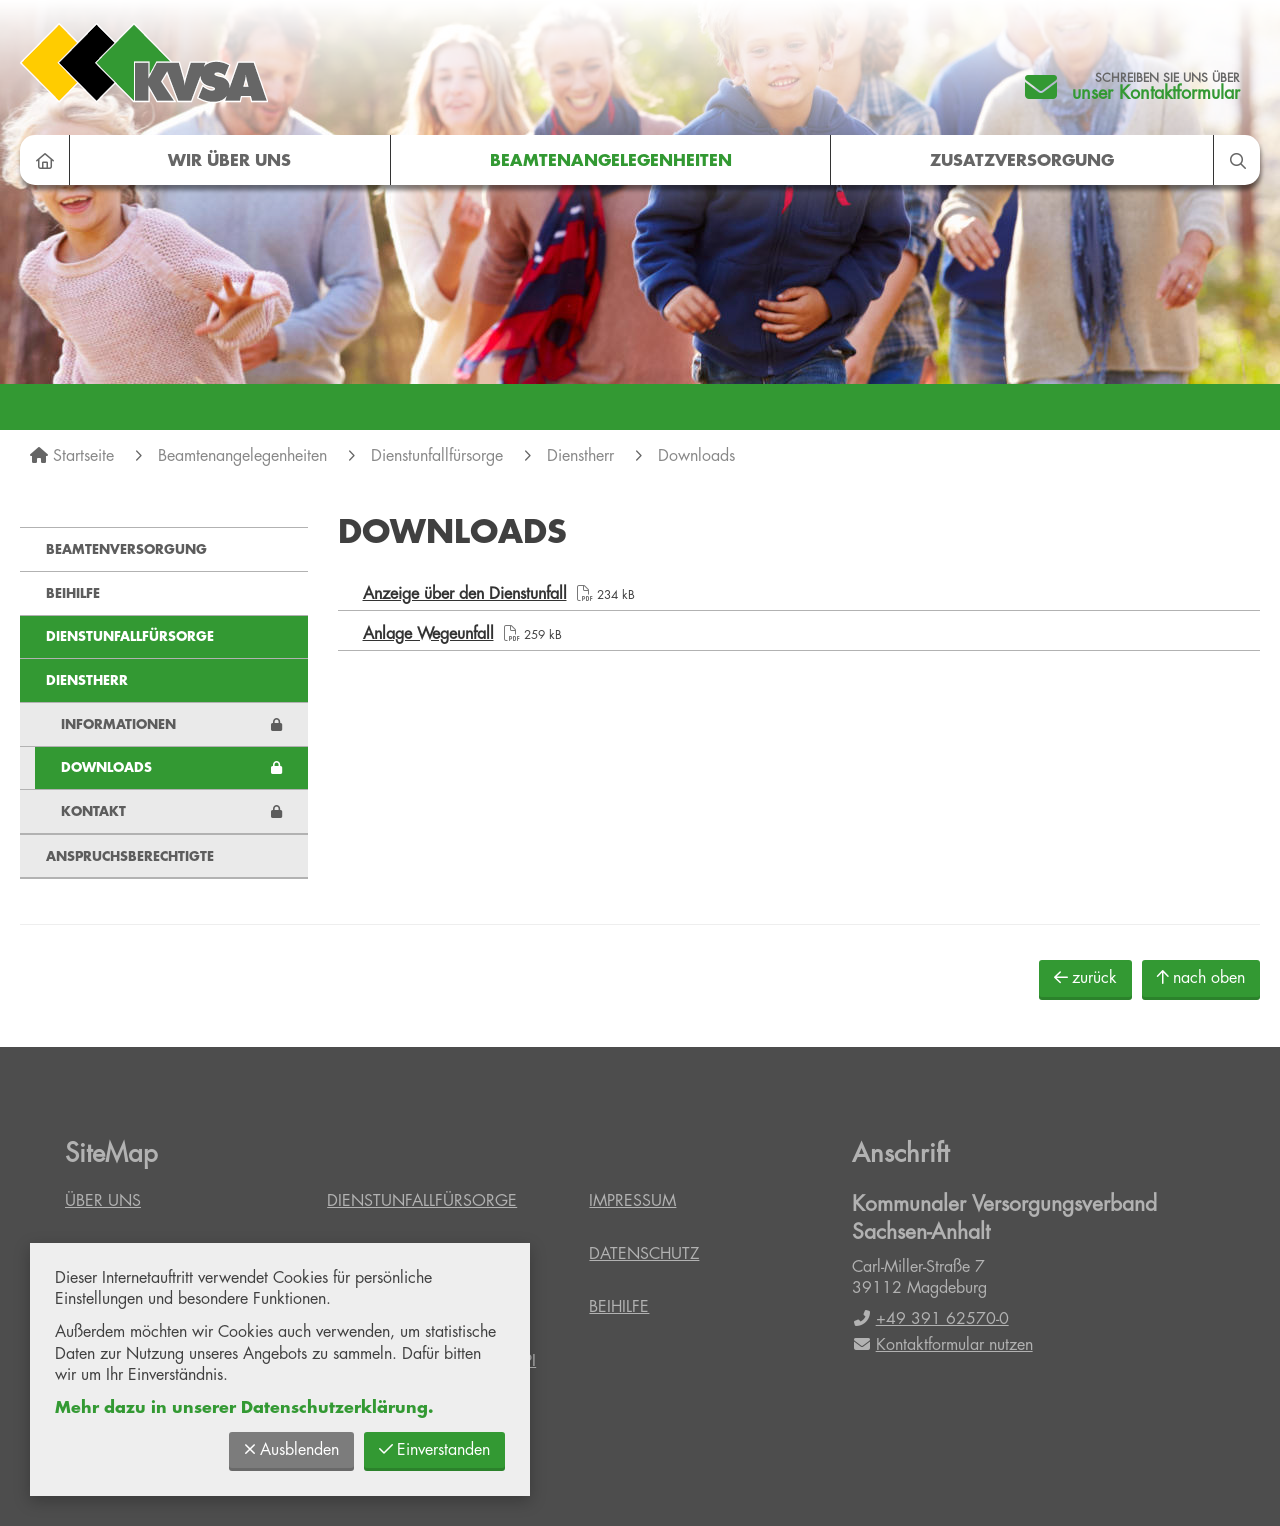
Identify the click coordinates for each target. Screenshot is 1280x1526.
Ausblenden (291, 1449)
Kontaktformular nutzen (942, 1345)
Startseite (83, 456)
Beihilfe (73, 593)
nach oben (1201, 977)
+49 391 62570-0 (930, 1319)
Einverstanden (434, 1449)
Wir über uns (229, 161)
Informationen (118, 724)
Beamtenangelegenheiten (611, 161)
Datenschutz (644, 1254)
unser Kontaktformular (1156, 93)
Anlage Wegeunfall (428, 634)
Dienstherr (580, 456)
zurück (1085, 977)
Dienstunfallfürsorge (437, 456)
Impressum (632, 1201)
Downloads (696, 456)
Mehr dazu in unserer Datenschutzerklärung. (244, 1408)
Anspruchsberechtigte (130, 856)
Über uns (103, 1201)
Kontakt (93, 811)
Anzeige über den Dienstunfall (465, 594)
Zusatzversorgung (1022, 161)
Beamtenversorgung (126, 549)
